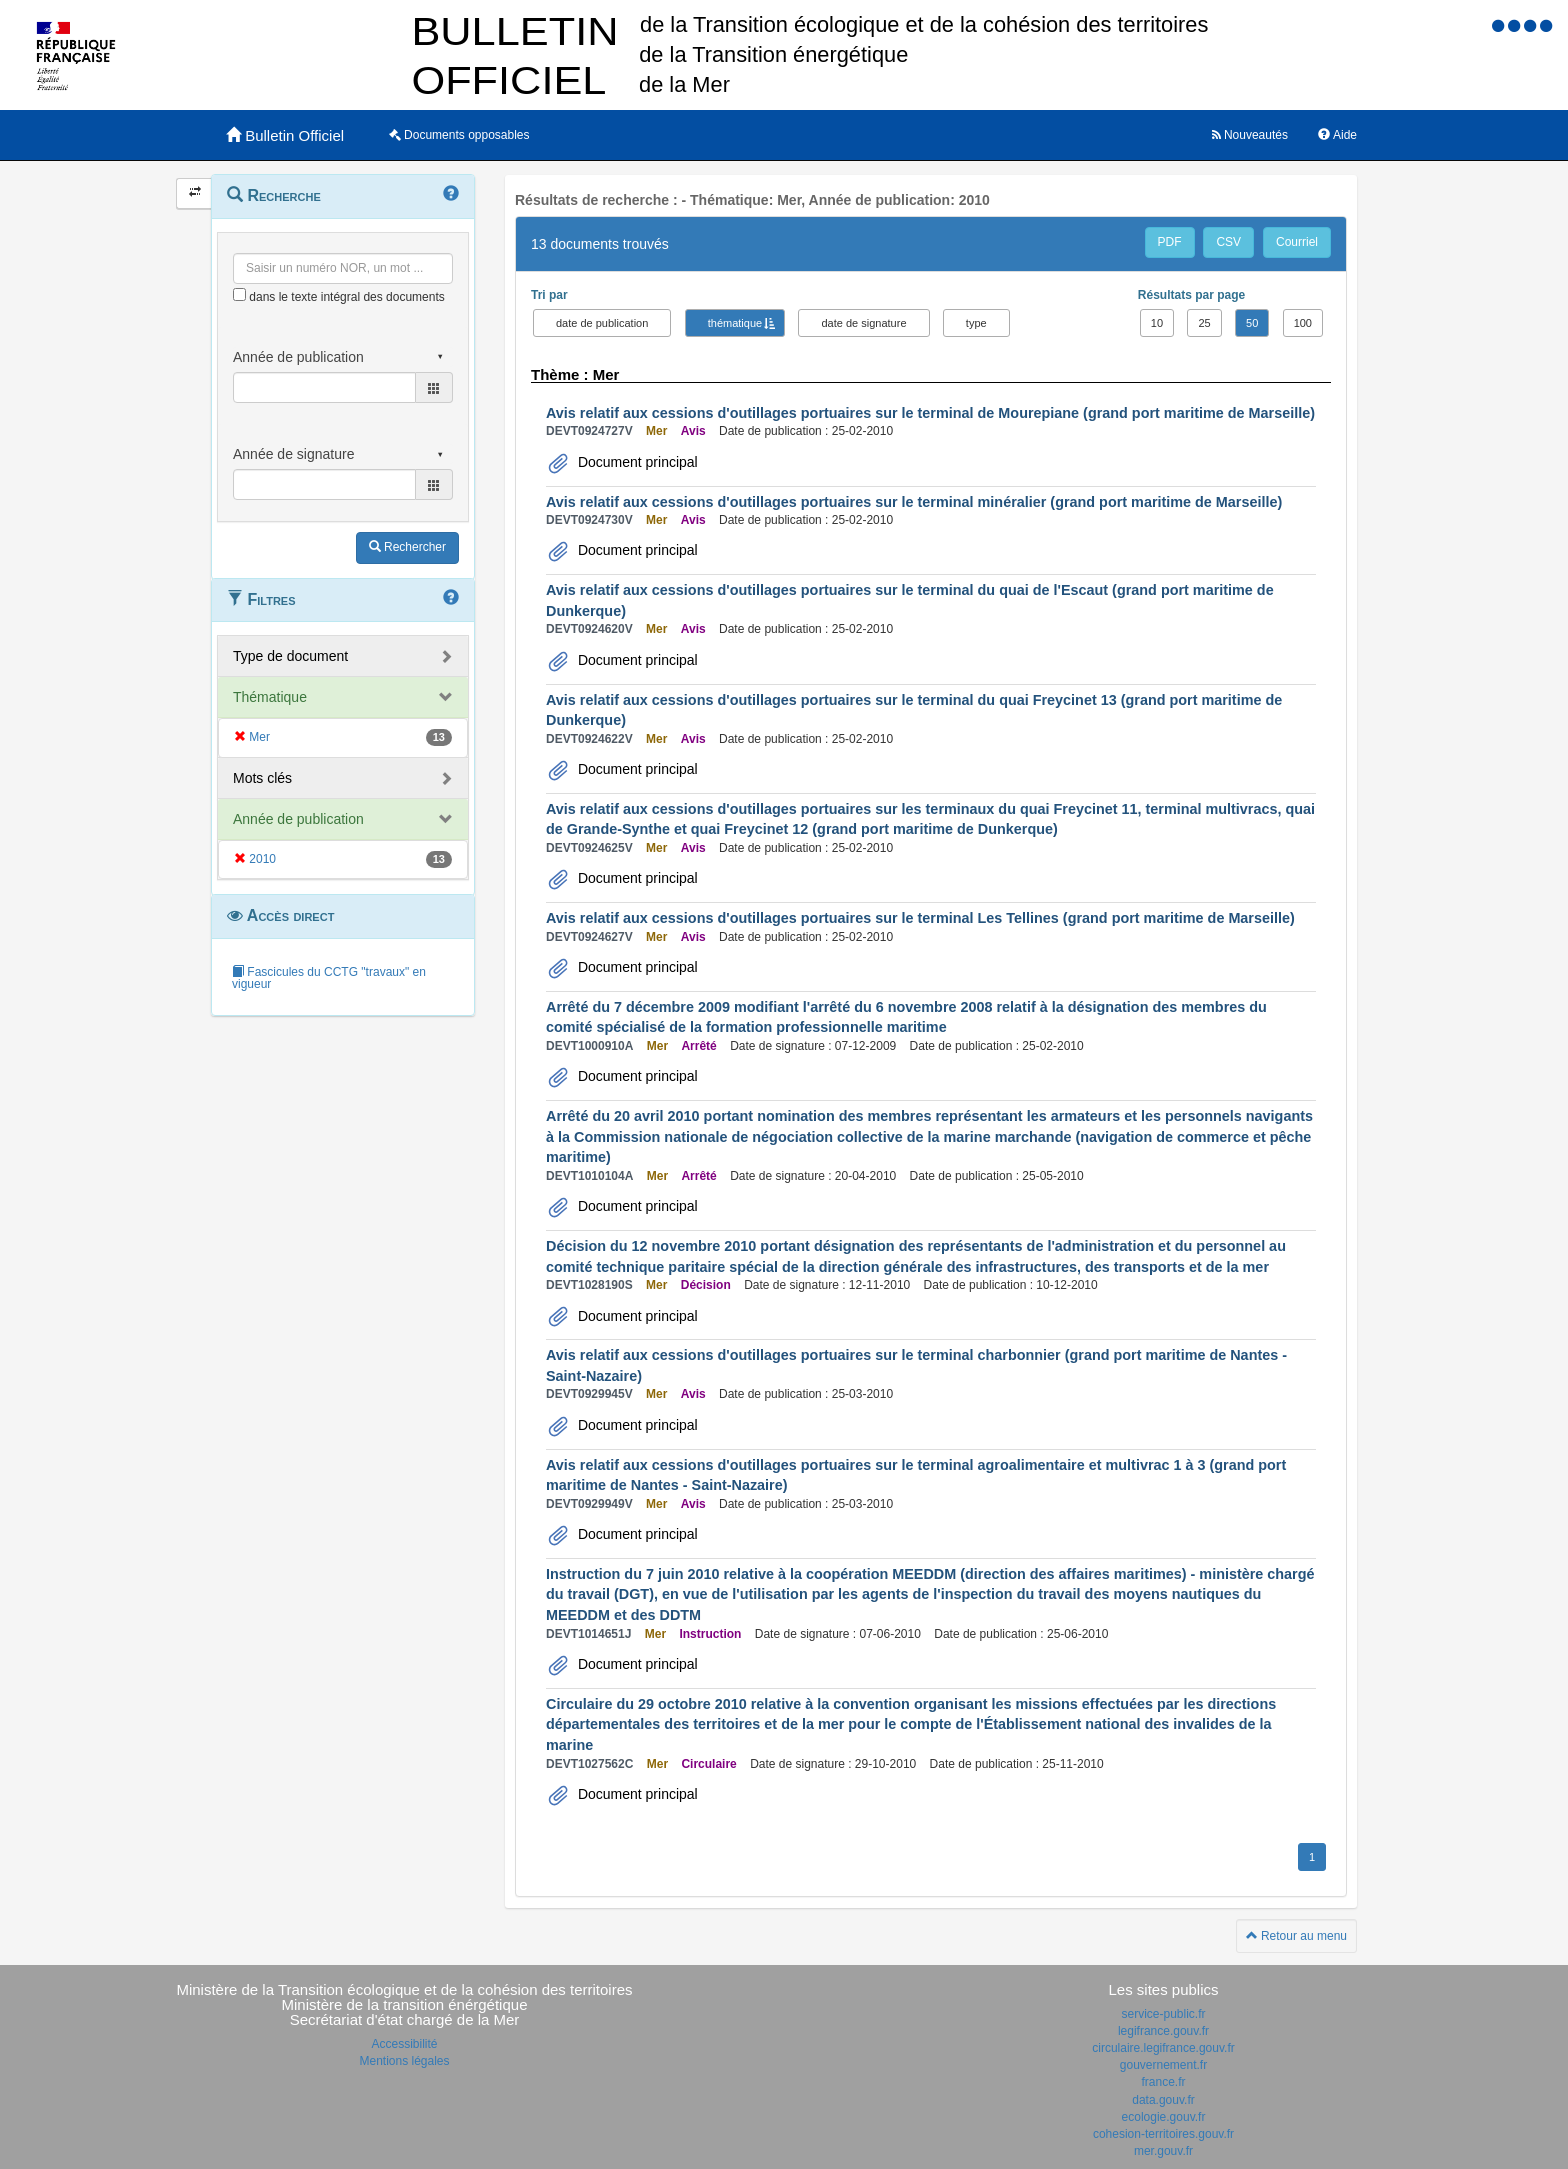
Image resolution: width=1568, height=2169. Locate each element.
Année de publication (298, 819)
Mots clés (262, 778)
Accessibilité (404, 2044)
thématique (735, 323)
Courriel (1297, 242)
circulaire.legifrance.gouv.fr (1163, 2048)
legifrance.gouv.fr (1163, 2031)
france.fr (1163, 2082)
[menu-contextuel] (239, 294)
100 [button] (1303, 323)
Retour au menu (1296, 1936)
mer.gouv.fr (1163, 2151)
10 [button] (1157, 323)
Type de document (290, 656)
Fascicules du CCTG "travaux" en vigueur (329, 978)
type (976, 323)
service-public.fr (1163, 2014)
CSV (1228, 242)
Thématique (270, 697)
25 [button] (1204, 323)
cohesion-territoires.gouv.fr (1163, 2134)
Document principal (636, 462)
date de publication (602, 323)
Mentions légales (404, 2061)
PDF (1170, 242)
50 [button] (1252, 323)
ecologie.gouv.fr (1164, 2117)
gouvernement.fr (1163, 2065)
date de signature (863, 323)
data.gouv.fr (1163, 2100)
